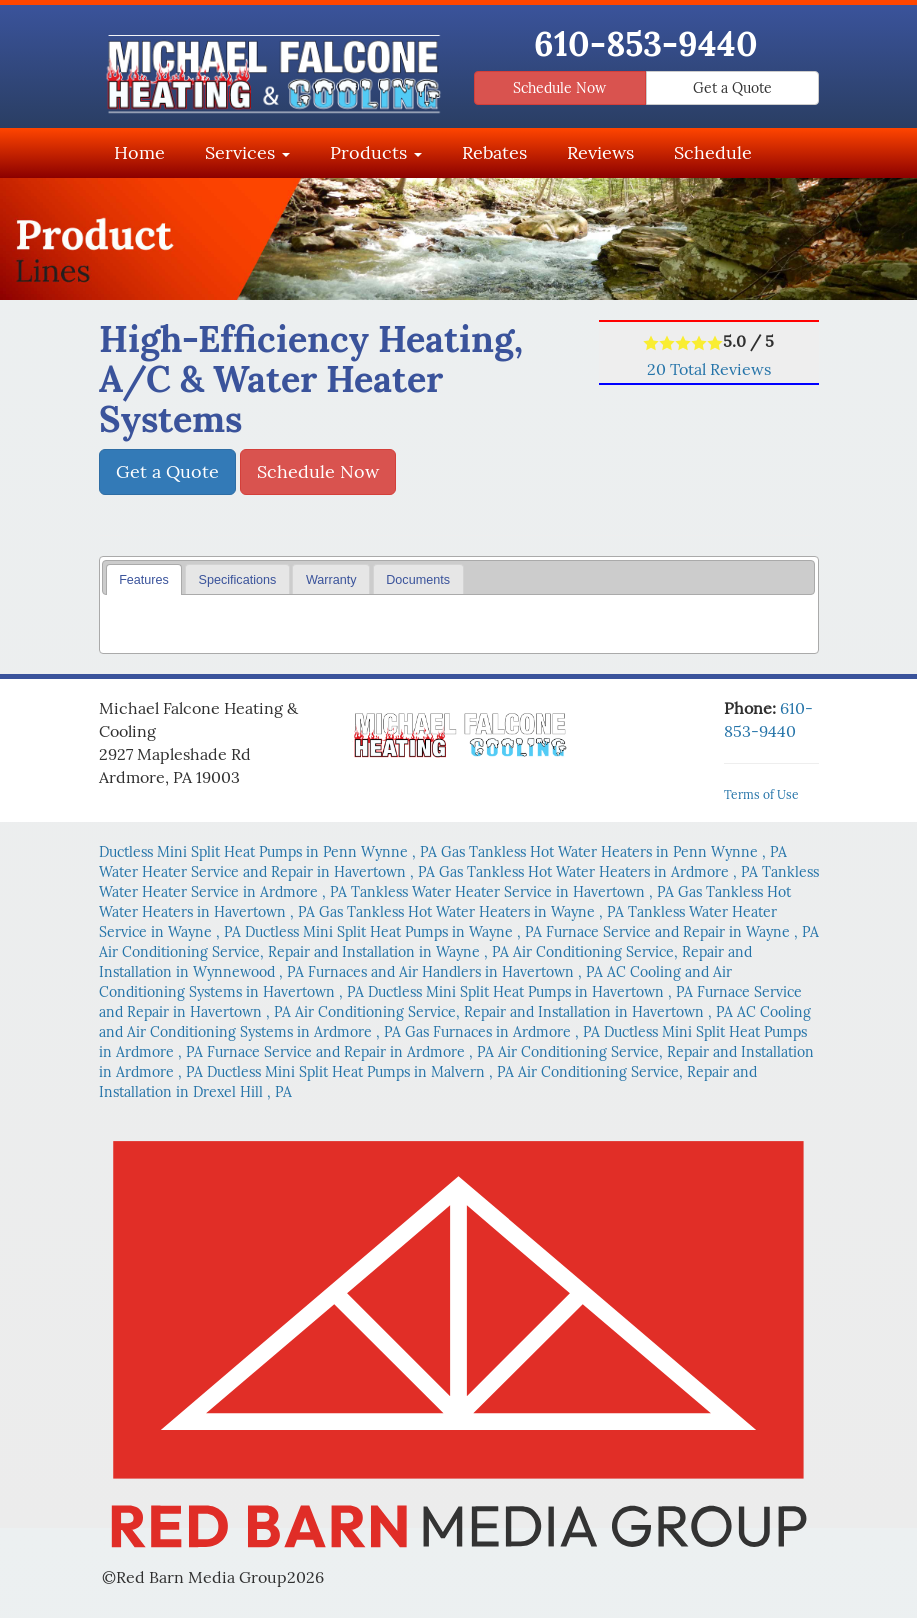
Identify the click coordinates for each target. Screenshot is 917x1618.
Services (247, 152)
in (270, 852)
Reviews (600, 152)
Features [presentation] (144, 580)
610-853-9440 (646, 43)
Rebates (494, 152)
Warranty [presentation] (331, 580)
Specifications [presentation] (238, 580)
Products (376, 152)
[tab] (144, 579)
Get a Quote (732, 88)
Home (139, 152)
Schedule (713, 152)
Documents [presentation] (418, 580)
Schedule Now (559, 88)
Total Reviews (709, 369)
